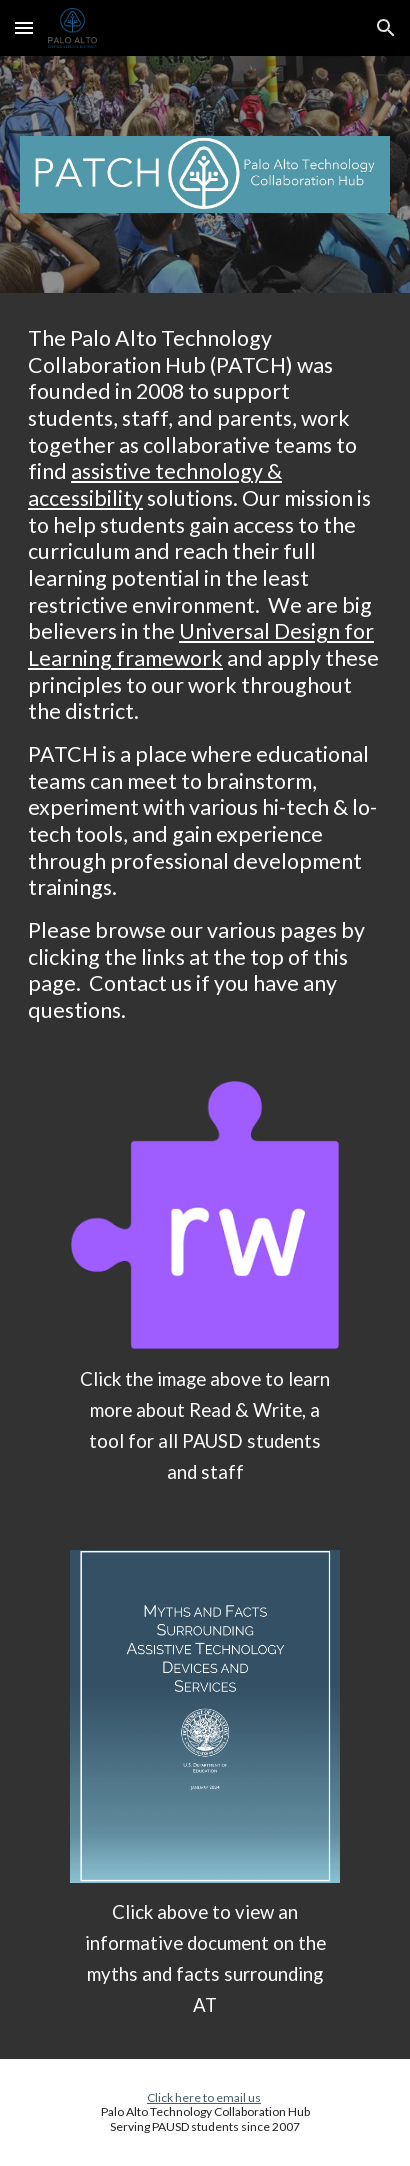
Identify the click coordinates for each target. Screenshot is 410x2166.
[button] (24, 27)
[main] (205, 674)
